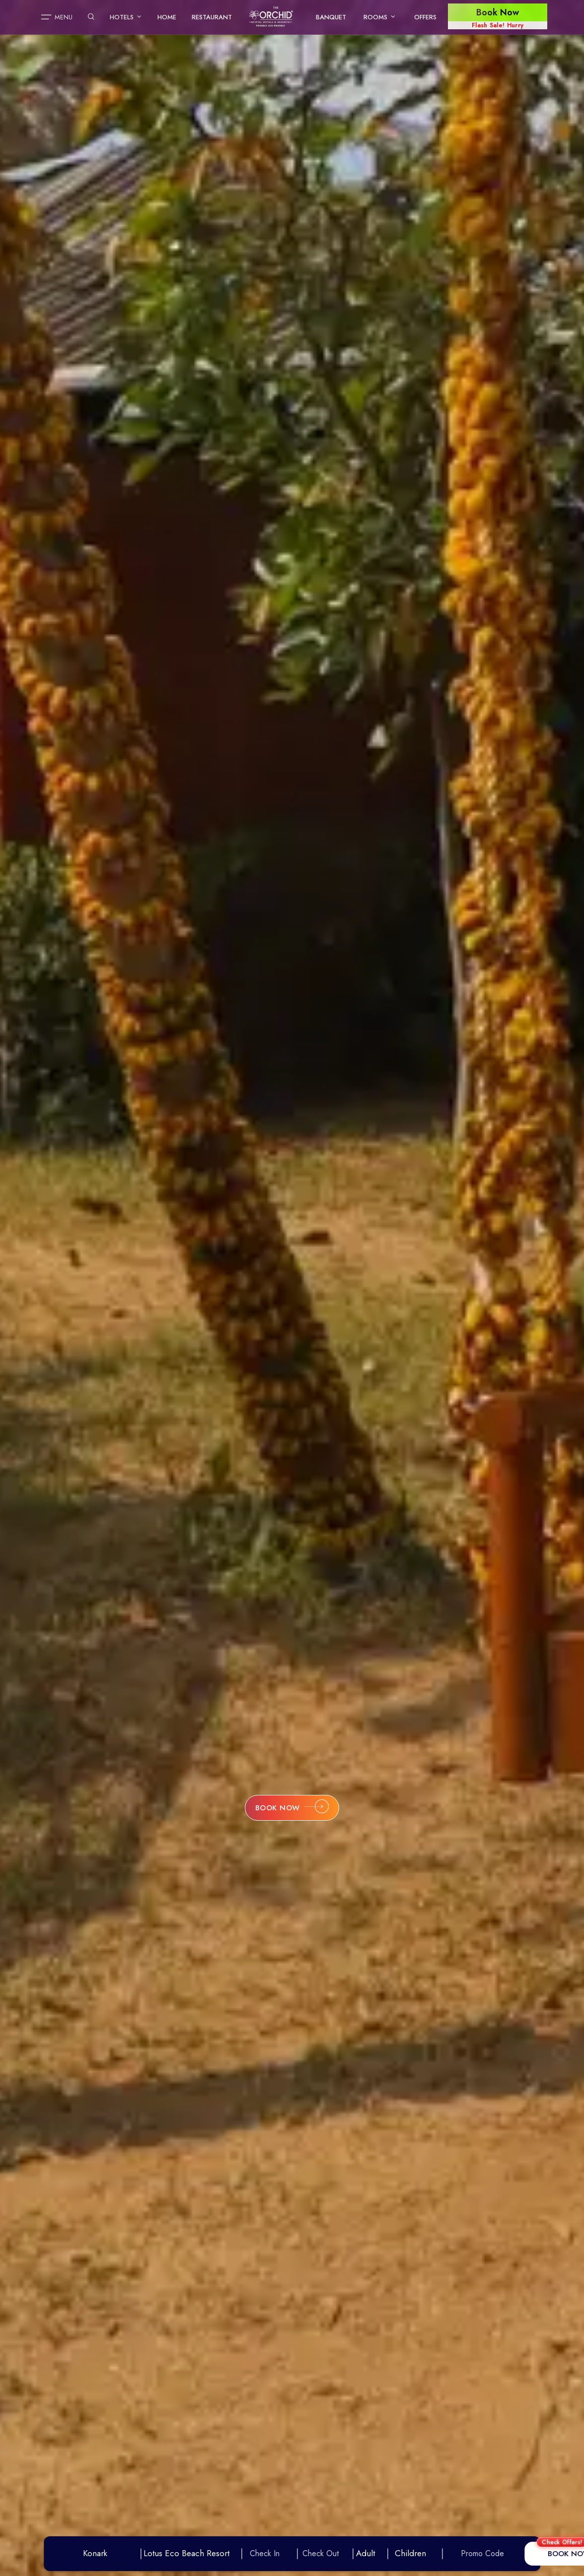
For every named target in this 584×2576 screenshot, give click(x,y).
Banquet (331, 17)
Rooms (380, 17)
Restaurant (212, 17)
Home (166, 17)
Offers (425, 17)
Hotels (126, 17)
